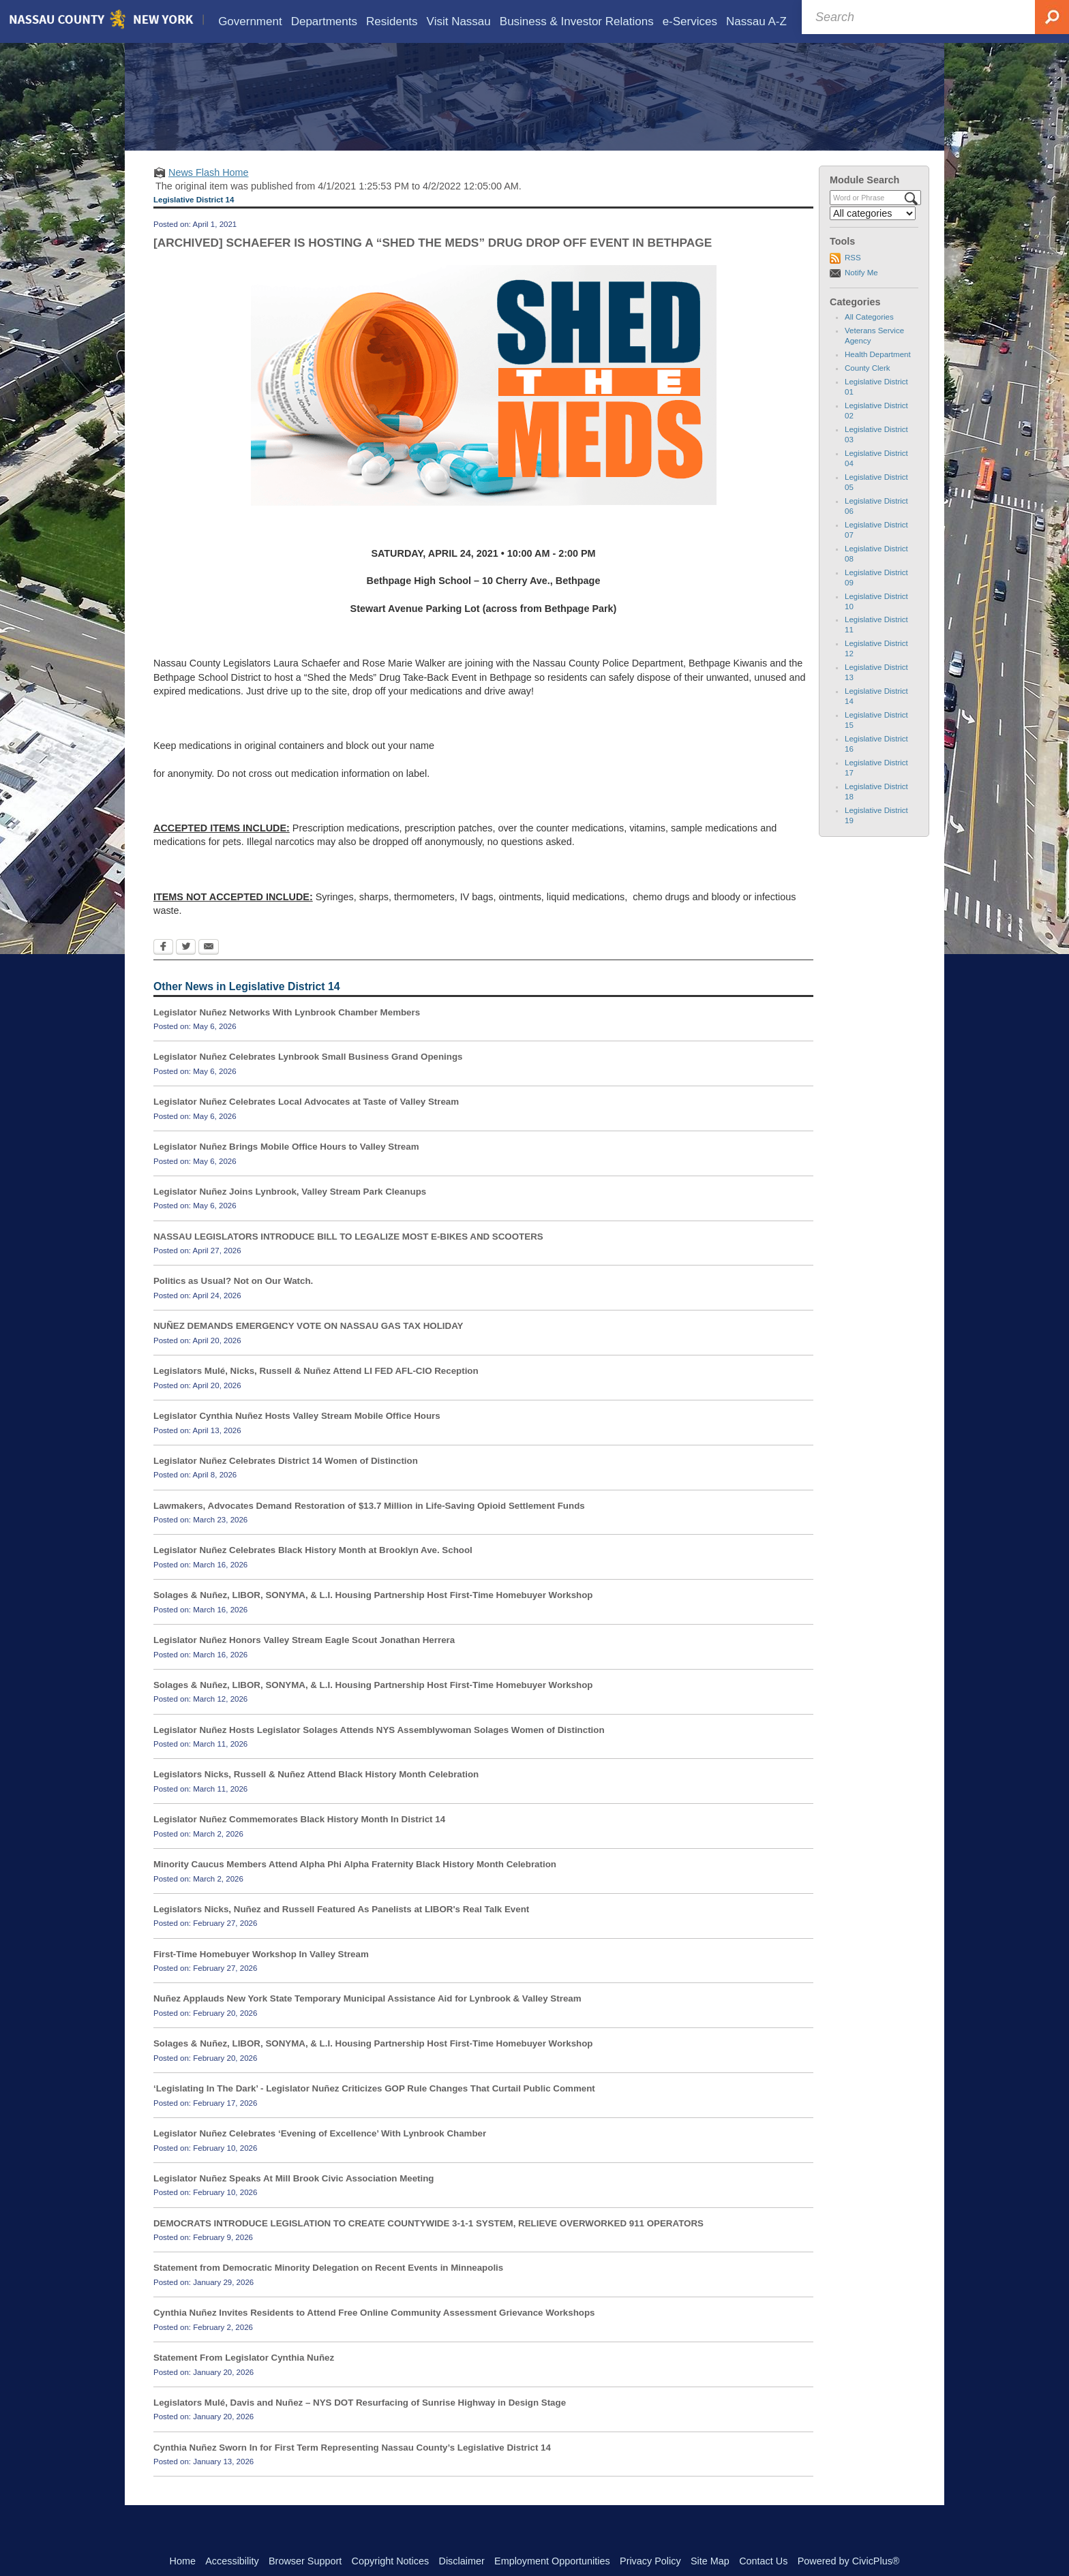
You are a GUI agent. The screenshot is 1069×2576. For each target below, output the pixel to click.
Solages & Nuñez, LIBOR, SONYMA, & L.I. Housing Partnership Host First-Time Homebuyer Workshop (373, 1615)
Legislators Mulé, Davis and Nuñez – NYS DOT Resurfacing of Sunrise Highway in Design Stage (359, 2422)
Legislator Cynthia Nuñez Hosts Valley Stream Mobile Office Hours (296, 1435)
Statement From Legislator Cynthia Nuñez (243, 2377)
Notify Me (861, 292)
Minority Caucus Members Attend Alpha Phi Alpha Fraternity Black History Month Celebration (354, 1884)
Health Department (878, 374)
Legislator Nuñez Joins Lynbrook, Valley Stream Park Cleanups (289, 1211)
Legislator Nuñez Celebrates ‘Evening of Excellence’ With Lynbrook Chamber (319, 2153)
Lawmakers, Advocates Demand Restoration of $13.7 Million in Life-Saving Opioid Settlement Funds (369, 1525)
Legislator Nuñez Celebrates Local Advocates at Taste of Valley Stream (306, 1121)
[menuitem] (250, 21)
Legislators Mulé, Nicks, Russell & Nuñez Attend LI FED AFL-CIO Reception (316, 1390)
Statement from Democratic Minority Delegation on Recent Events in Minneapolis (328, 2287)
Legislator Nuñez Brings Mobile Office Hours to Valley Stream (286, 1166)
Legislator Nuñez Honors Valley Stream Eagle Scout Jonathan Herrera (304, 1660)
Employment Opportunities (552, 2561)
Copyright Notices (391, 2561)
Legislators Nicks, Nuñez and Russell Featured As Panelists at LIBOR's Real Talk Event (341, 1929)
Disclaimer (462, 2561)
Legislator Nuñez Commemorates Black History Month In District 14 (299, 1839)
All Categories (869, 337)
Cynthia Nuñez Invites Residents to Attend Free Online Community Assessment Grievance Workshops (374, 2332)
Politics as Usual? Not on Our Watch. (233, 1300)
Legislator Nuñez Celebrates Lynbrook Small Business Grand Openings (308, 1076)
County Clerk (867, 388)
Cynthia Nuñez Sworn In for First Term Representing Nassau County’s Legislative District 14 (352, 2467)
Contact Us (763, 2561)
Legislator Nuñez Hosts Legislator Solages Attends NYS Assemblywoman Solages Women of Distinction (379, 1749)
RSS (853, 277)
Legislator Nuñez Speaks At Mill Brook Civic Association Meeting (293, 2198)
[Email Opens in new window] (208, 968)
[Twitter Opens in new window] (186, 968)
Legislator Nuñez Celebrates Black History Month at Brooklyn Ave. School (312, 1570)
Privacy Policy (650, 2561)
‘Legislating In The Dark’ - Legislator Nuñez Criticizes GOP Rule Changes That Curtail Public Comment (374, 2108)
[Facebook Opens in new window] (163, 968)
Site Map (710, 2561)
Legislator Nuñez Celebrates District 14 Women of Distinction (285, 1480)
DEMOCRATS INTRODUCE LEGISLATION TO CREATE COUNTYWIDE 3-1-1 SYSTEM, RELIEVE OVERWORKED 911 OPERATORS (428, 2242)
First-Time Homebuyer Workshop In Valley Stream (261, 1974)
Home (183, 2561)
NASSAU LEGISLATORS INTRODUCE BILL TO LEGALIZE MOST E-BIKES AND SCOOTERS (348, 1256)
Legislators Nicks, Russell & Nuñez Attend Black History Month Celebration (316, 1794)
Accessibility (231, 2561)
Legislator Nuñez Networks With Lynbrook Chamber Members (286, 1031)
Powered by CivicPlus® (849, 2561)
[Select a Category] (873, 233)
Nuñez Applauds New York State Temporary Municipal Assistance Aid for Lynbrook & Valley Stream (367, 2018)
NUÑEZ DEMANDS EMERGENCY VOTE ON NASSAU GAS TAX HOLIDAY (308, 1345)
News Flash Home (208, 192)
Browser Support (305, 2561)
